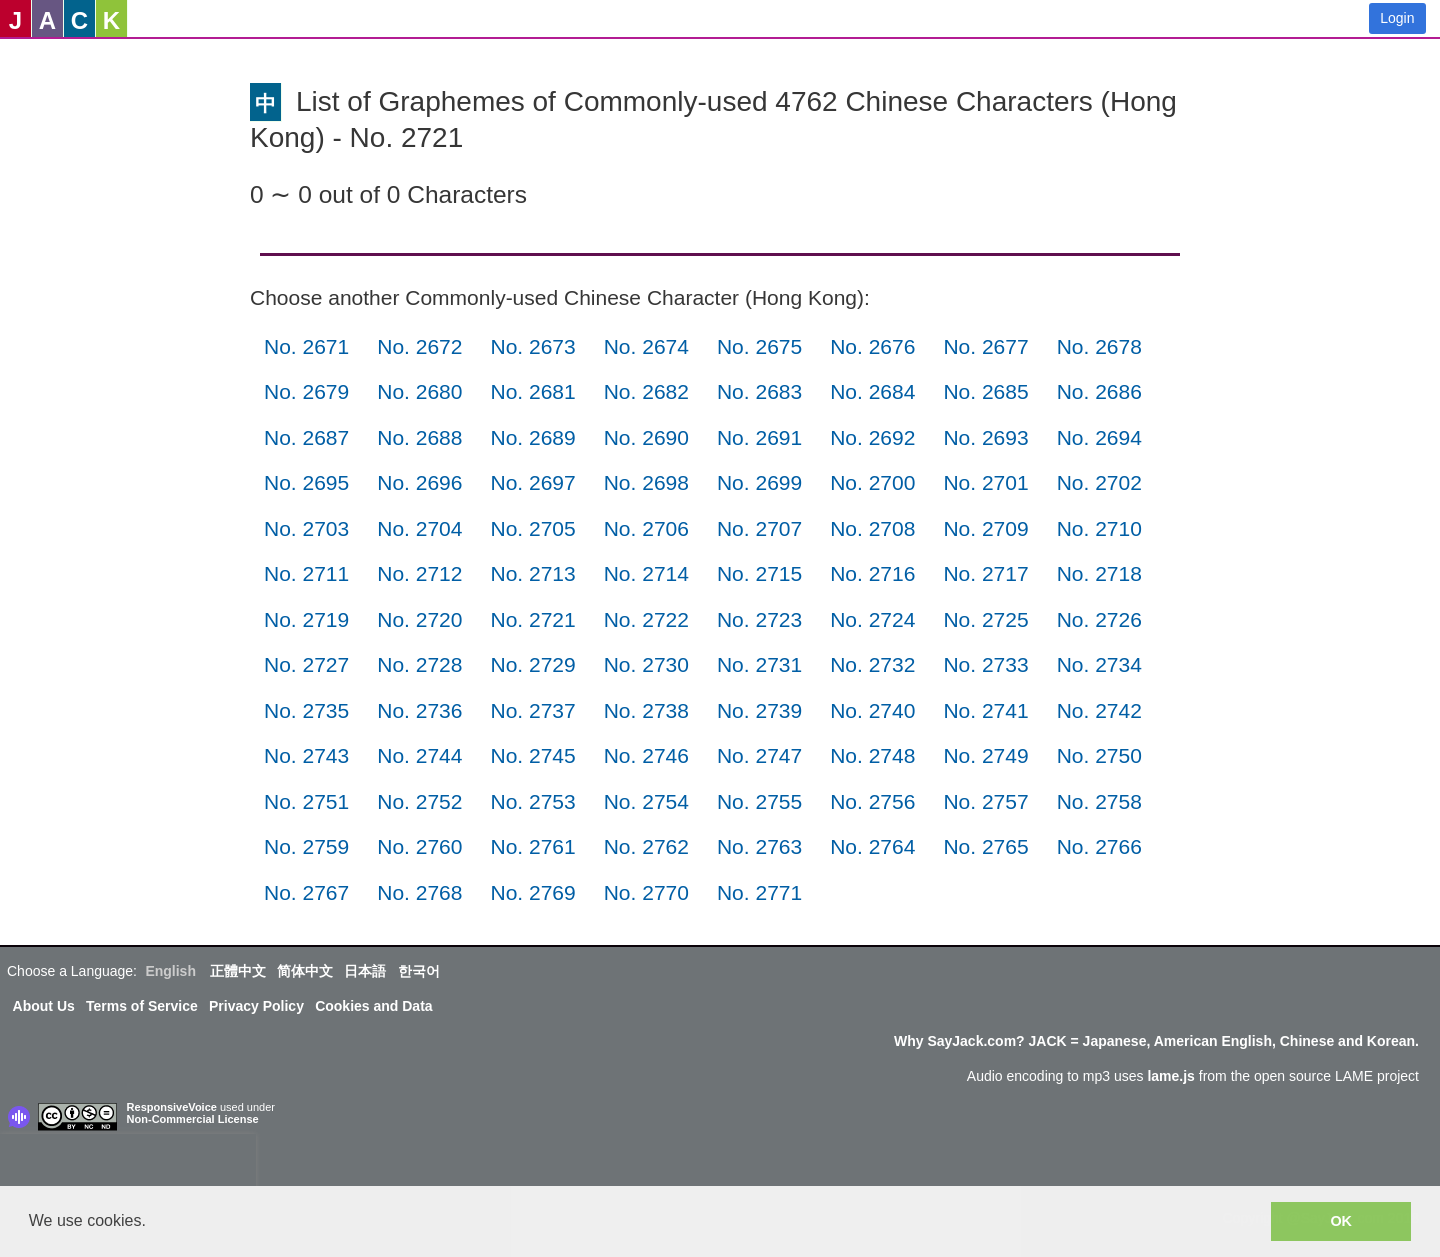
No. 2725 (985, 619)
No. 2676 (872, 346)
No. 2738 (646, 710)
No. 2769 (532, 892)
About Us (44, 1006)
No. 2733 (985, 664)
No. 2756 (872, 801)
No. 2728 (419, 664)
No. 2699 (759, 482)
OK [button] (1341, 1221)
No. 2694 (1099, 437)
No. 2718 (1099, 573)
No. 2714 (646, 573)
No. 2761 (532, 846)
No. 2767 (306, 892)
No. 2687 (306, 437)
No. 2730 (646, 664)
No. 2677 (985, 346)
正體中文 (238, 971)
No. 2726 (1099, 619)
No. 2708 (872, 528)
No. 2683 (759, 391)
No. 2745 (532, 755)
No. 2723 (759, 619)
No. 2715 (759, 573)
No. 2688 (419, 437)
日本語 (365, 971)
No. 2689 (532, 437)
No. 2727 (306, 664)
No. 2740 (872, 710)
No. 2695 (306, 482)
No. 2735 (306, 710)
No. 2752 (419, 801)
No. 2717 (985, 573)
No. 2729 (532, 664)
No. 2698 (646, 482)
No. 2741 (985, 710)
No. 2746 (646, 755)
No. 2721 (532, 619)
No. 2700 (872, 482)
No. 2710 (1099, 528)
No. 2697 (532, 482)
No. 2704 (419, 528)
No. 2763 (759, 846)
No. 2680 (419, 391)
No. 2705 (532, 528)
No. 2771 (759, 892)
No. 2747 (759, 755)
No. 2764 (872, 846)
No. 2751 (306, 801)
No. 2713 (532, 573)
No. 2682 (646, 391)
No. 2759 (306, 846)
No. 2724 (872, 619)
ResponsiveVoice (172, 1107)
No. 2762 (646, 846)
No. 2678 (1099, 346)
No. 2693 (985, 437)
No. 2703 (306, 528)
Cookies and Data (373, 1006)
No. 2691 (759, 437)
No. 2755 (759, 801)
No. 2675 (759, 346)
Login (1397, 18)
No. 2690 (646, 437)
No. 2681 (532, 391)
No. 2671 (306, 346)
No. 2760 (419, 846)
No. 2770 (646, 892)
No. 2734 (1099, 664)
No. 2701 (985, 482)
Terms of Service (142, 1006)
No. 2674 (646, 346)
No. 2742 (1099, 710)
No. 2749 (985, 755)
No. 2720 (419, 619)
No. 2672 (419, 346)
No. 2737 (532, 710)
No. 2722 (646, 619)
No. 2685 (985, 391)
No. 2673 (532, 346)
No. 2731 (759, 664)
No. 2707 (759, 528)
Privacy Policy (256, 1006)
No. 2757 (985, 801)
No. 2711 (306, 573)
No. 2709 (985, 528)
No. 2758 (1099, 801)
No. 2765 (985, 846)
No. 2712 (419, 573)
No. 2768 (419, 892)
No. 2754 (646, 801)
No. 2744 (419, 755)
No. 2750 (1099, 755)
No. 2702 (1099, 482)
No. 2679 (306, 391)
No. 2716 (872, 573)
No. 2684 (872, 391)
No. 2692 (872, 437)
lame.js (1170, 1076)
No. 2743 (306, 755)
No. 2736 (419, 710)
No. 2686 (1099, 391)
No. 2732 (872, 664)
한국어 (419, 971)
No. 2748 (872, 755)
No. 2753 (532, 801)
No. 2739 (759, 710)
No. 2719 (306, 619)
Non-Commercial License (193, 1119)
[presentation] (128, 1164)
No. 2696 (419, 482)
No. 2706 (646, 528)
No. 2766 (1099, 846)
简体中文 (305, 971)
